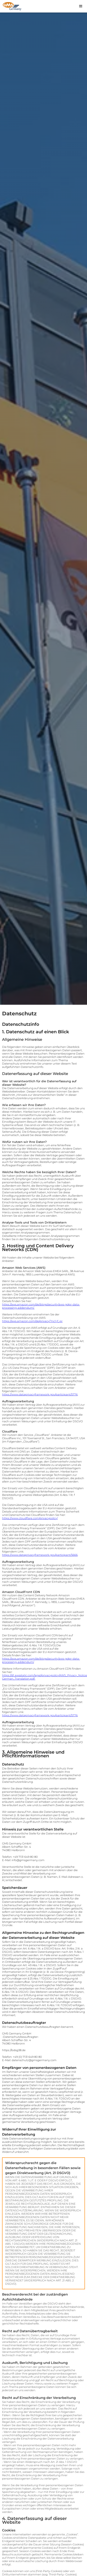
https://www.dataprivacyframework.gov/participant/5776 (40, 1394)
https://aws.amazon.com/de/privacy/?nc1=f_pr (32, 1321)
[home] (37, 8)
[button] (81, 6)
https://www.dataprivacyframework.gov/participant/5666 (40, 1554)
